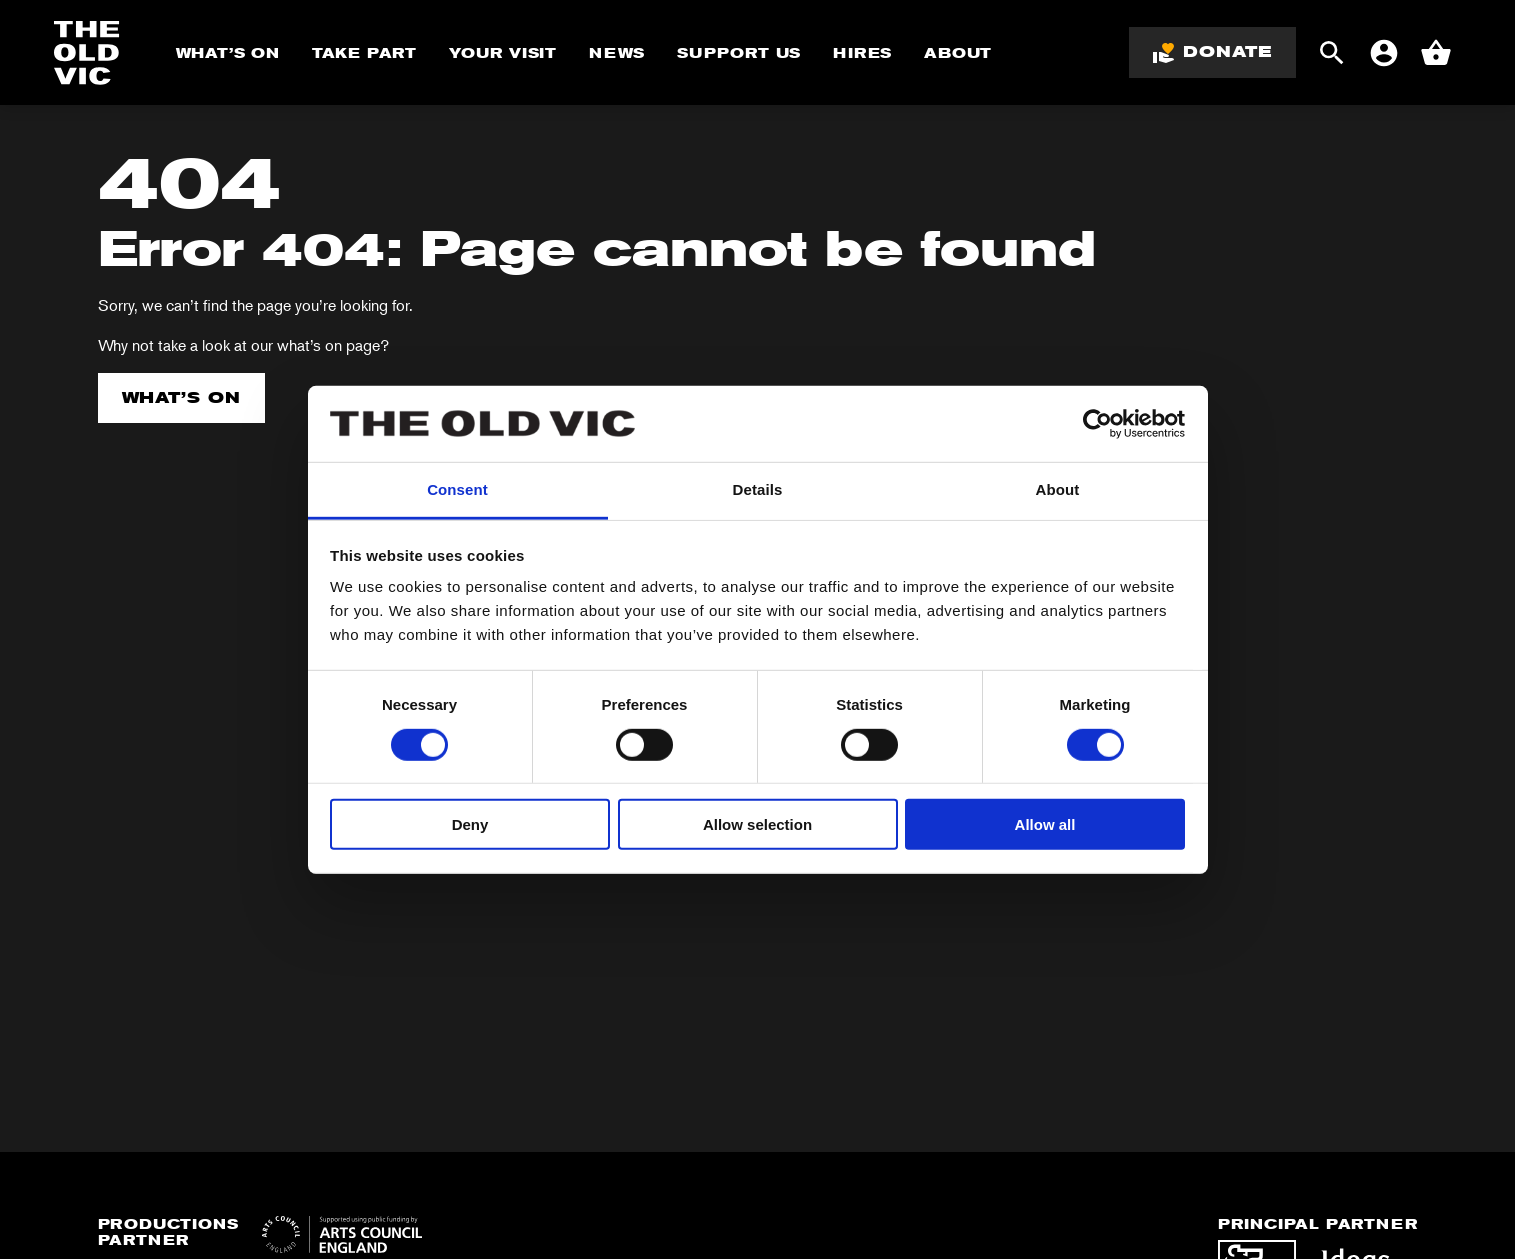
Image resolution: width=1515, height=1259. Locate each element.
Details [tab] (758, 489)
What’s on (182, 397)
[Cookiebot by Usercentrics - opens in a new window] (1097, 424)
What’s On (228, 53)
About (958, 53)
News (617, 53)
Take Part (364, 53)
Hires (862, 53)
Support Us (739, 53)
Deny (470, 824)
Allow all (1045, 824)
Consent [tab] (457, 489)
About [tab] (1058, 489)
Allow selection (757, 824)
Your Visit (503, 53)
